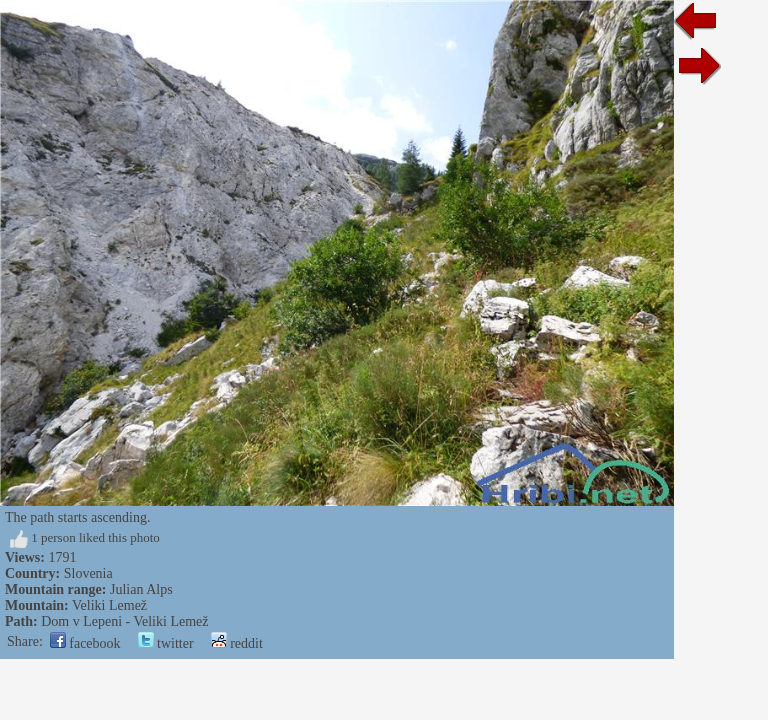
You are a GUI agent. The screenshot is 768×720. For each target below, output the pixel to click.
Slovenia (88, 573)
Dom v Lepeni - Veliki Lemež (124, 621)
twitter (166, 643)
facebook (85, 643)
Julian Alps (141, 589)
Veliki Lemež (109, 605)
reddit (237, 643)
